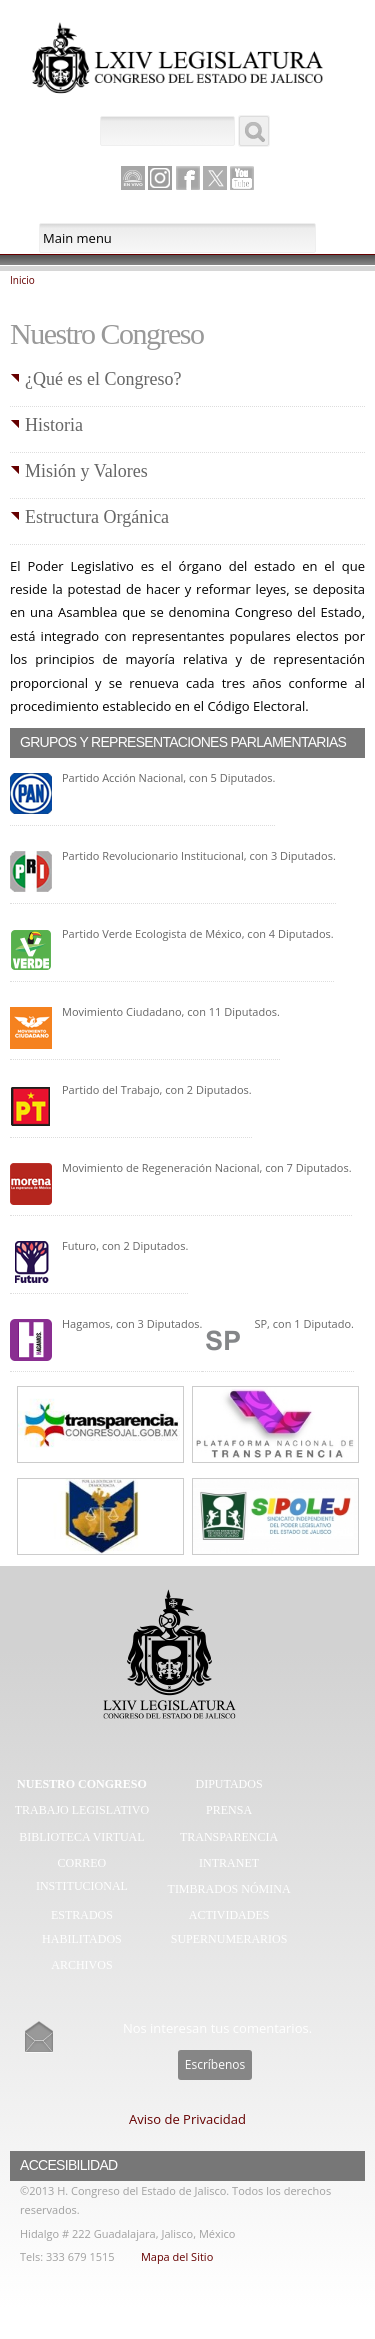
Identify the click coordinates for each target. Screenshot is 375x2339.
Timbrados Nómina (229, 1889)
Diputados (229, 1784)
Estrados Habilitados (82, 1927)
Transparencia (229, 1837)
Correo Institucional (82, 1875)
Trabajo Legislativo (82, 1810)
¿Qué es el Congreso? (103, 379)
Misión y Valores (86, 471)
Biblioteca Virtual (81, 1837)
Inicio (22, 280)
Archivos (81, 1965)
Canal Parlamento (133, 179)
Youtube (242, 178)
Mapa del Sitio (177, 2256)
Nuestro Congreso (82, 1784)
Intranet (229, 1863)
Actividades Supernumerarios (229, 1927)
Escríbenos (215, 2064)
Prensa (229, 1810)
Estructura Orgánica (97, 517)
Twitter (215, 178)
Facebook (188, 178)
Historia (54, 425)
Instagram (160, 178)
